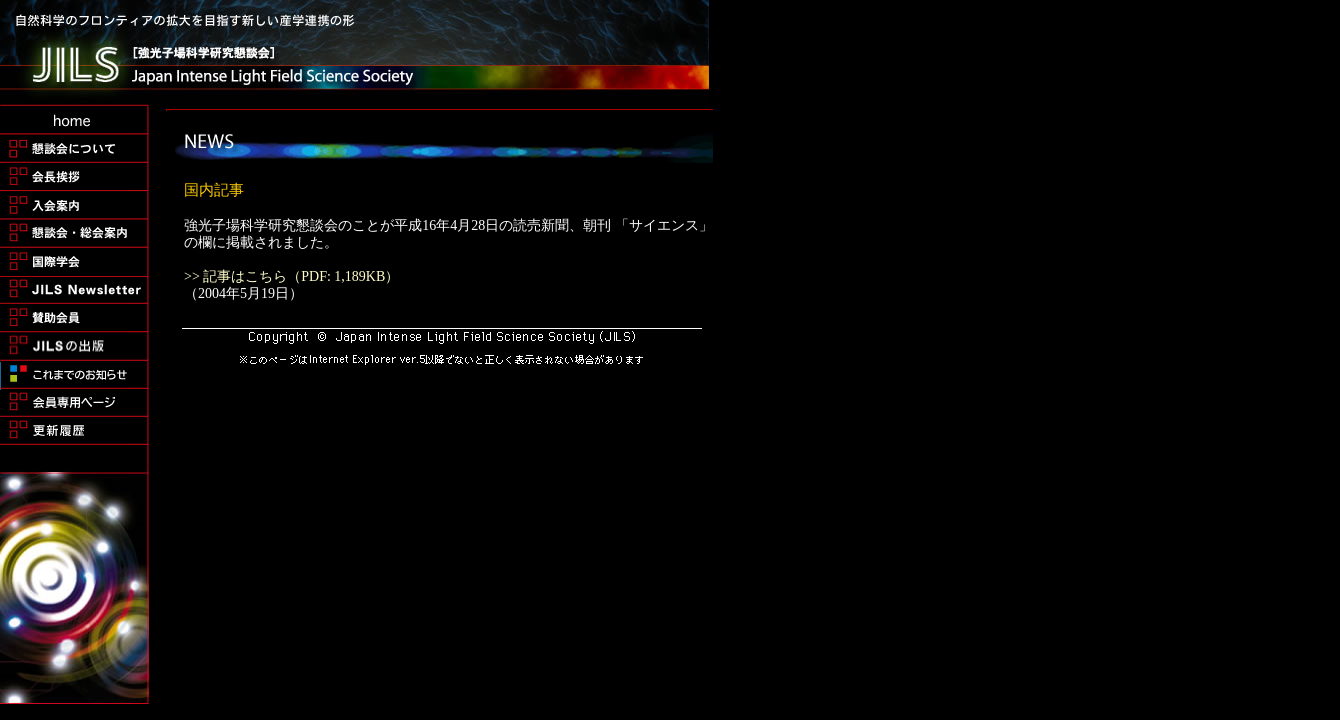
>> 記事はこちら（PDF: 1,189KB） (291, 276)
